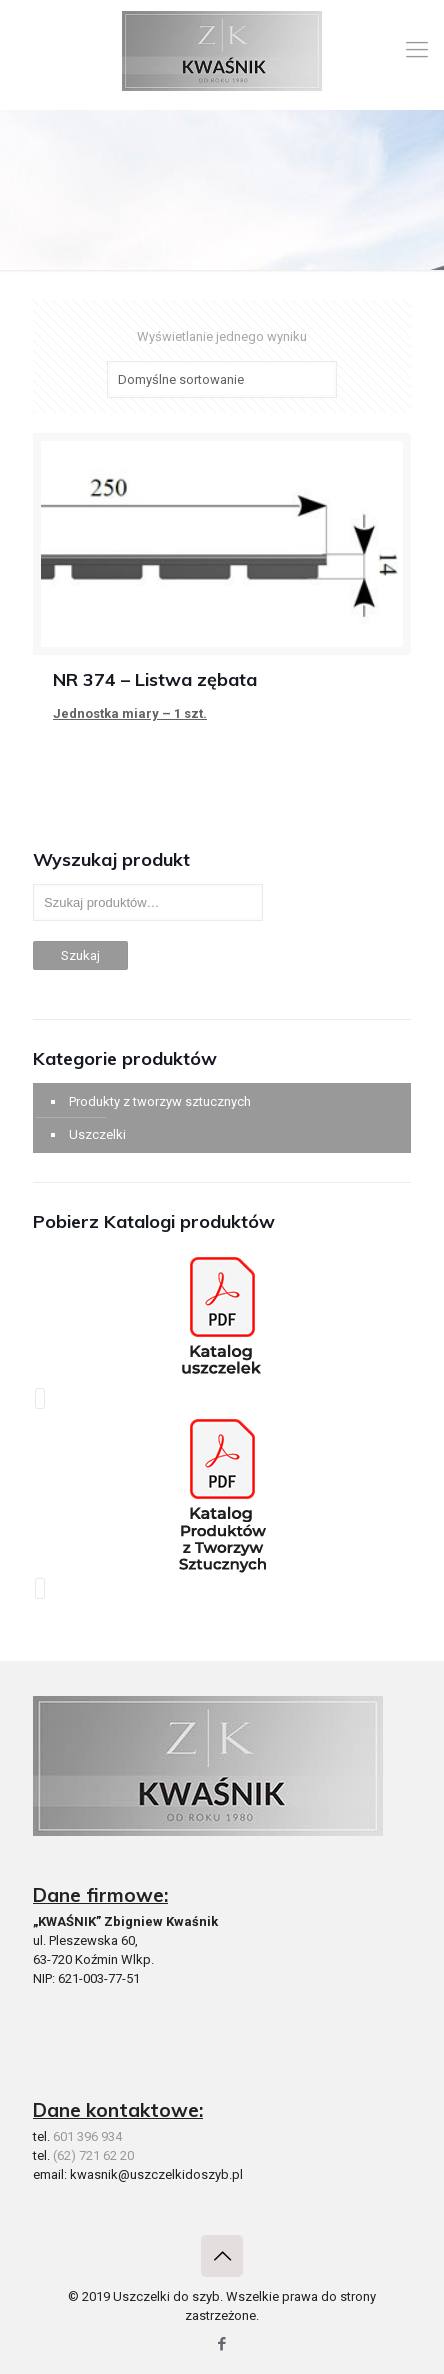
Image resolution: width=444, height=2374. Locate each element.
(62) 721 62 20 (93, 2155)
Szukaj (80, 955)
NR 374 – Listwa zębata (155, 679)
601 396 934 (87, 2136)
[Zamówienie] (222, 379)
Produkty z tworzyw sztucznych (160, 1101)
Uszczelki (97, 1134)
